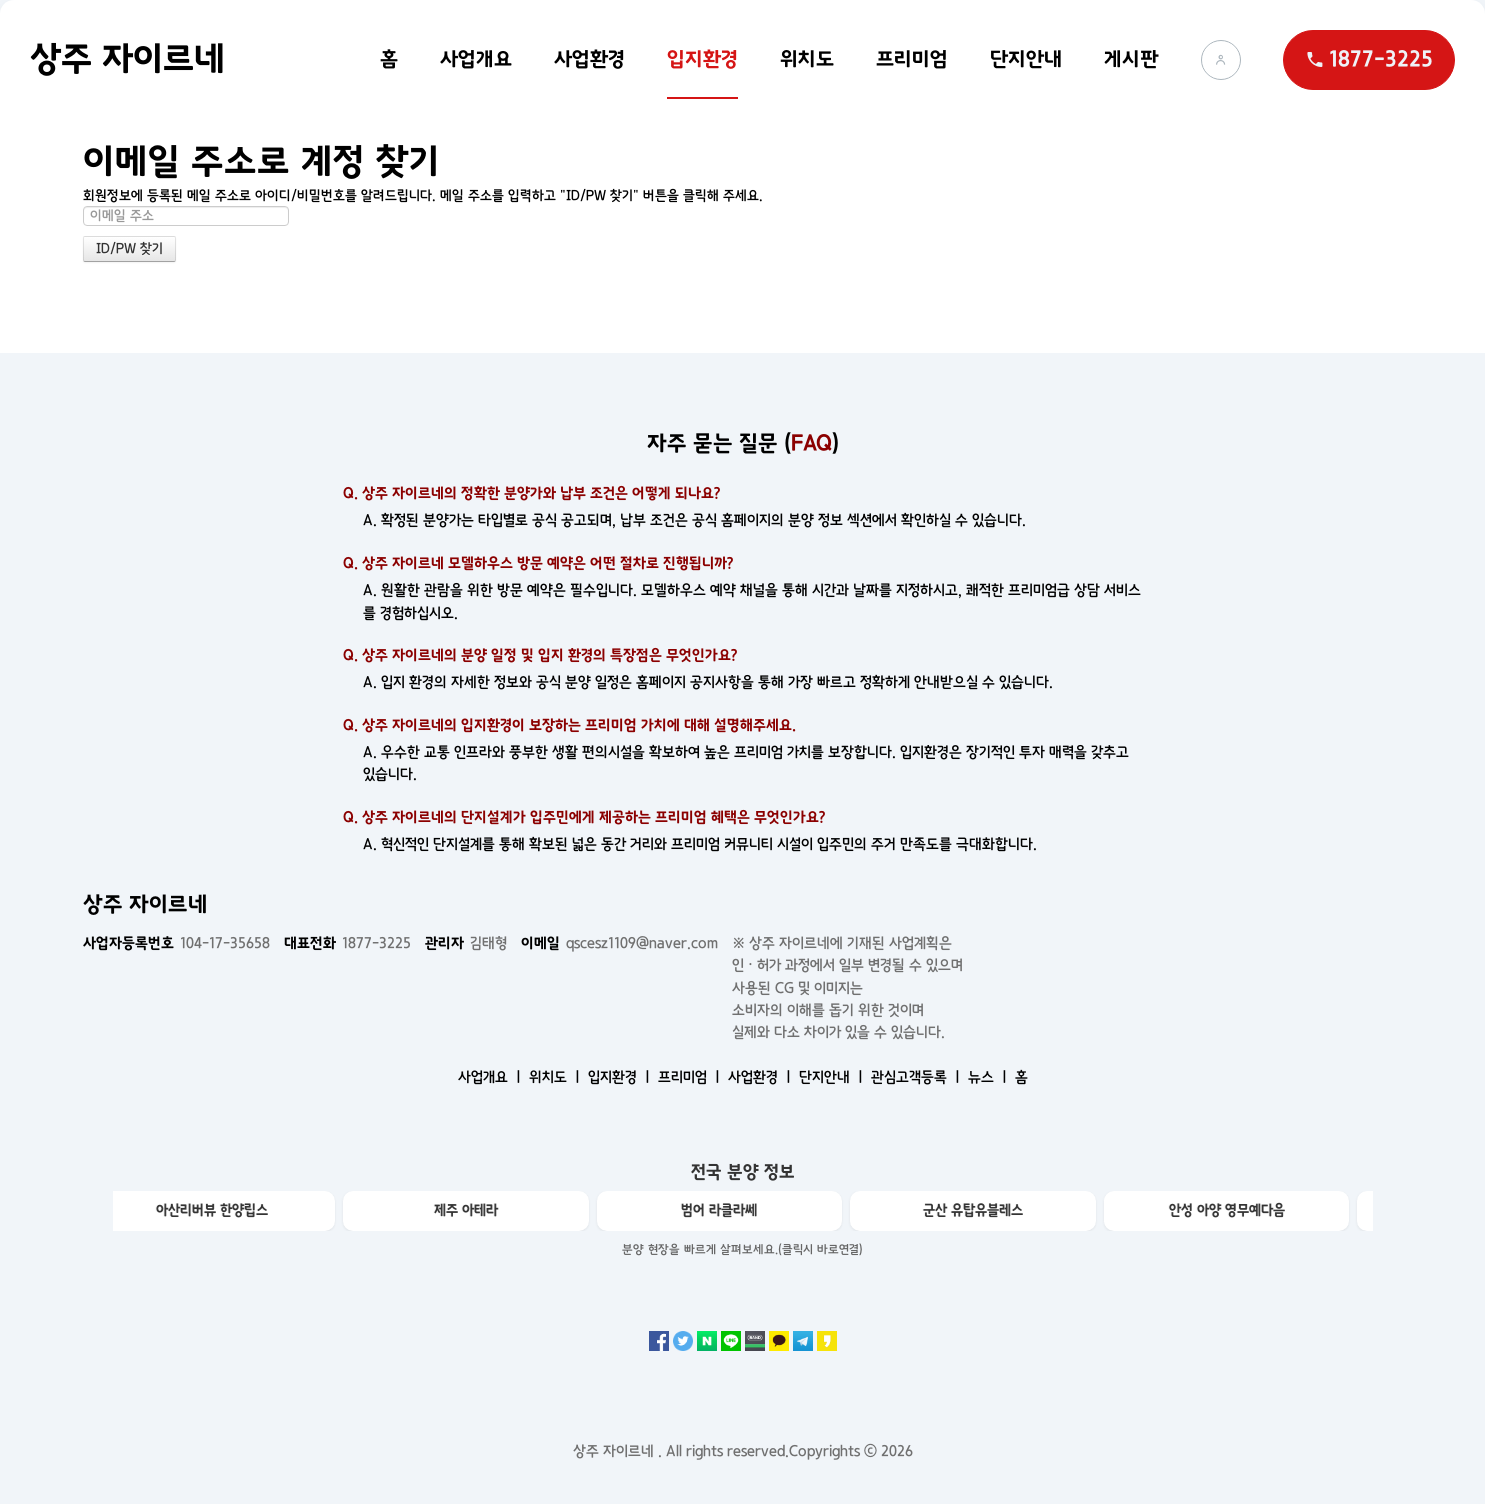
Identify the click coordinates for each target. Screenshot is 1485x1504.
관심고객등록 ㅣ (917, 1077)
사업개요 (476, 59)
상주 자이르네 (127, 59)
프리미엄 (912, 59)
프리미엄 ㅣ (691, 1077)
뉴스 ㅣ (989, 1077)
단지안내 (1026, 59)
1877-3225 (347, 943)
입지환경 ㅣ (621, 1077)
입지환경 (702, 59)
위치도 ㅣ (556, 1077)
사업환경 (589, 59)
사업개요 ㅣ (491, 1077)
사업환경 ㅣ (761, 1077)
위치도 (807, 59)
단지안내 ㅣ (833, 1077)
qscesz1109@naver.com (619, 943)
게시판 (1131, 59)
